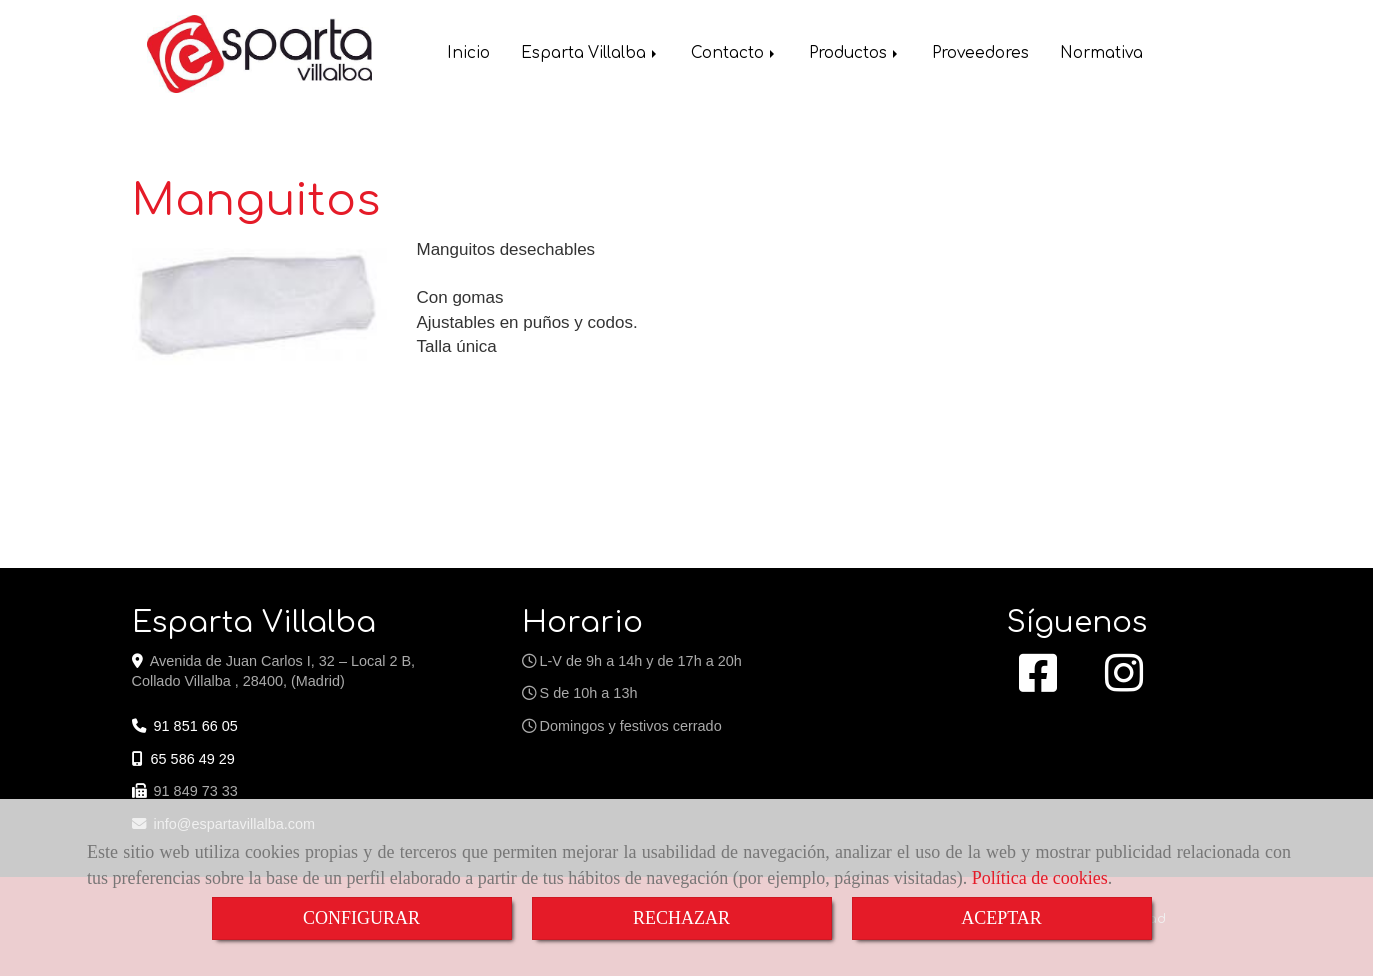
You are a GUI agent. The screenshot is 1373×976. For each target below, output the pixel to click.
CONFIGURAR (361, 918)
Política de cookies (1040, 878)
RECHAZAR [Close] (681, 918)
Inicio (468, 55)
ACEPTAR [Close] (1001, 918)
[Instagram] (1124, 684)
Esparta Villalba (590, 55)
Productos (855, 55)
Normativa (1101, 55)
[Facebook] (1038, 684)
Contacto (734, 55)
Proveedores (980, 55)
